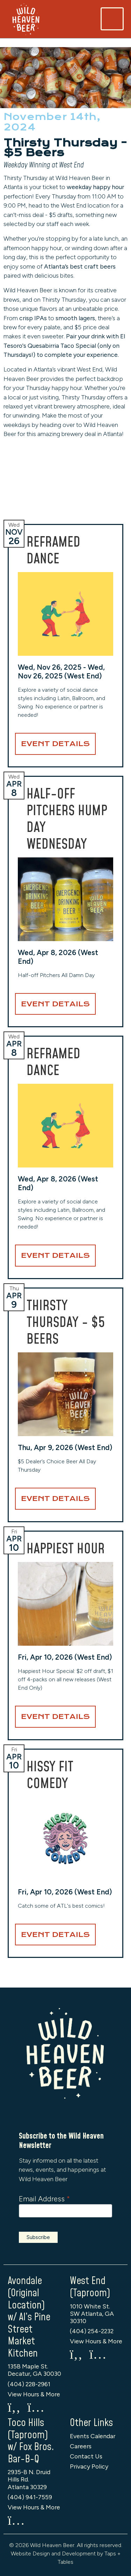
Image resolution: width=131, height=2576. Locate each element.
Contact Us (86, 2456)
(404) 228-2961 (29, 2384)
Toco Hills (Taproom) (28, 2429)
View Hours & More (34, 2394)
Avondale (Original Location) (26, 2293)
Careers (81, 2446)
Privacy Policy (89, 2466)
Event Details (55, 743)
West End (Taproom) (90, 2287)
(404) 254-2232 (92, 2331)
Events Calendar (92, 2436)
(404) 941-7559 (30, 2497)
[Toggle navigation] (112, 18)
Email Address (44, 2198)
